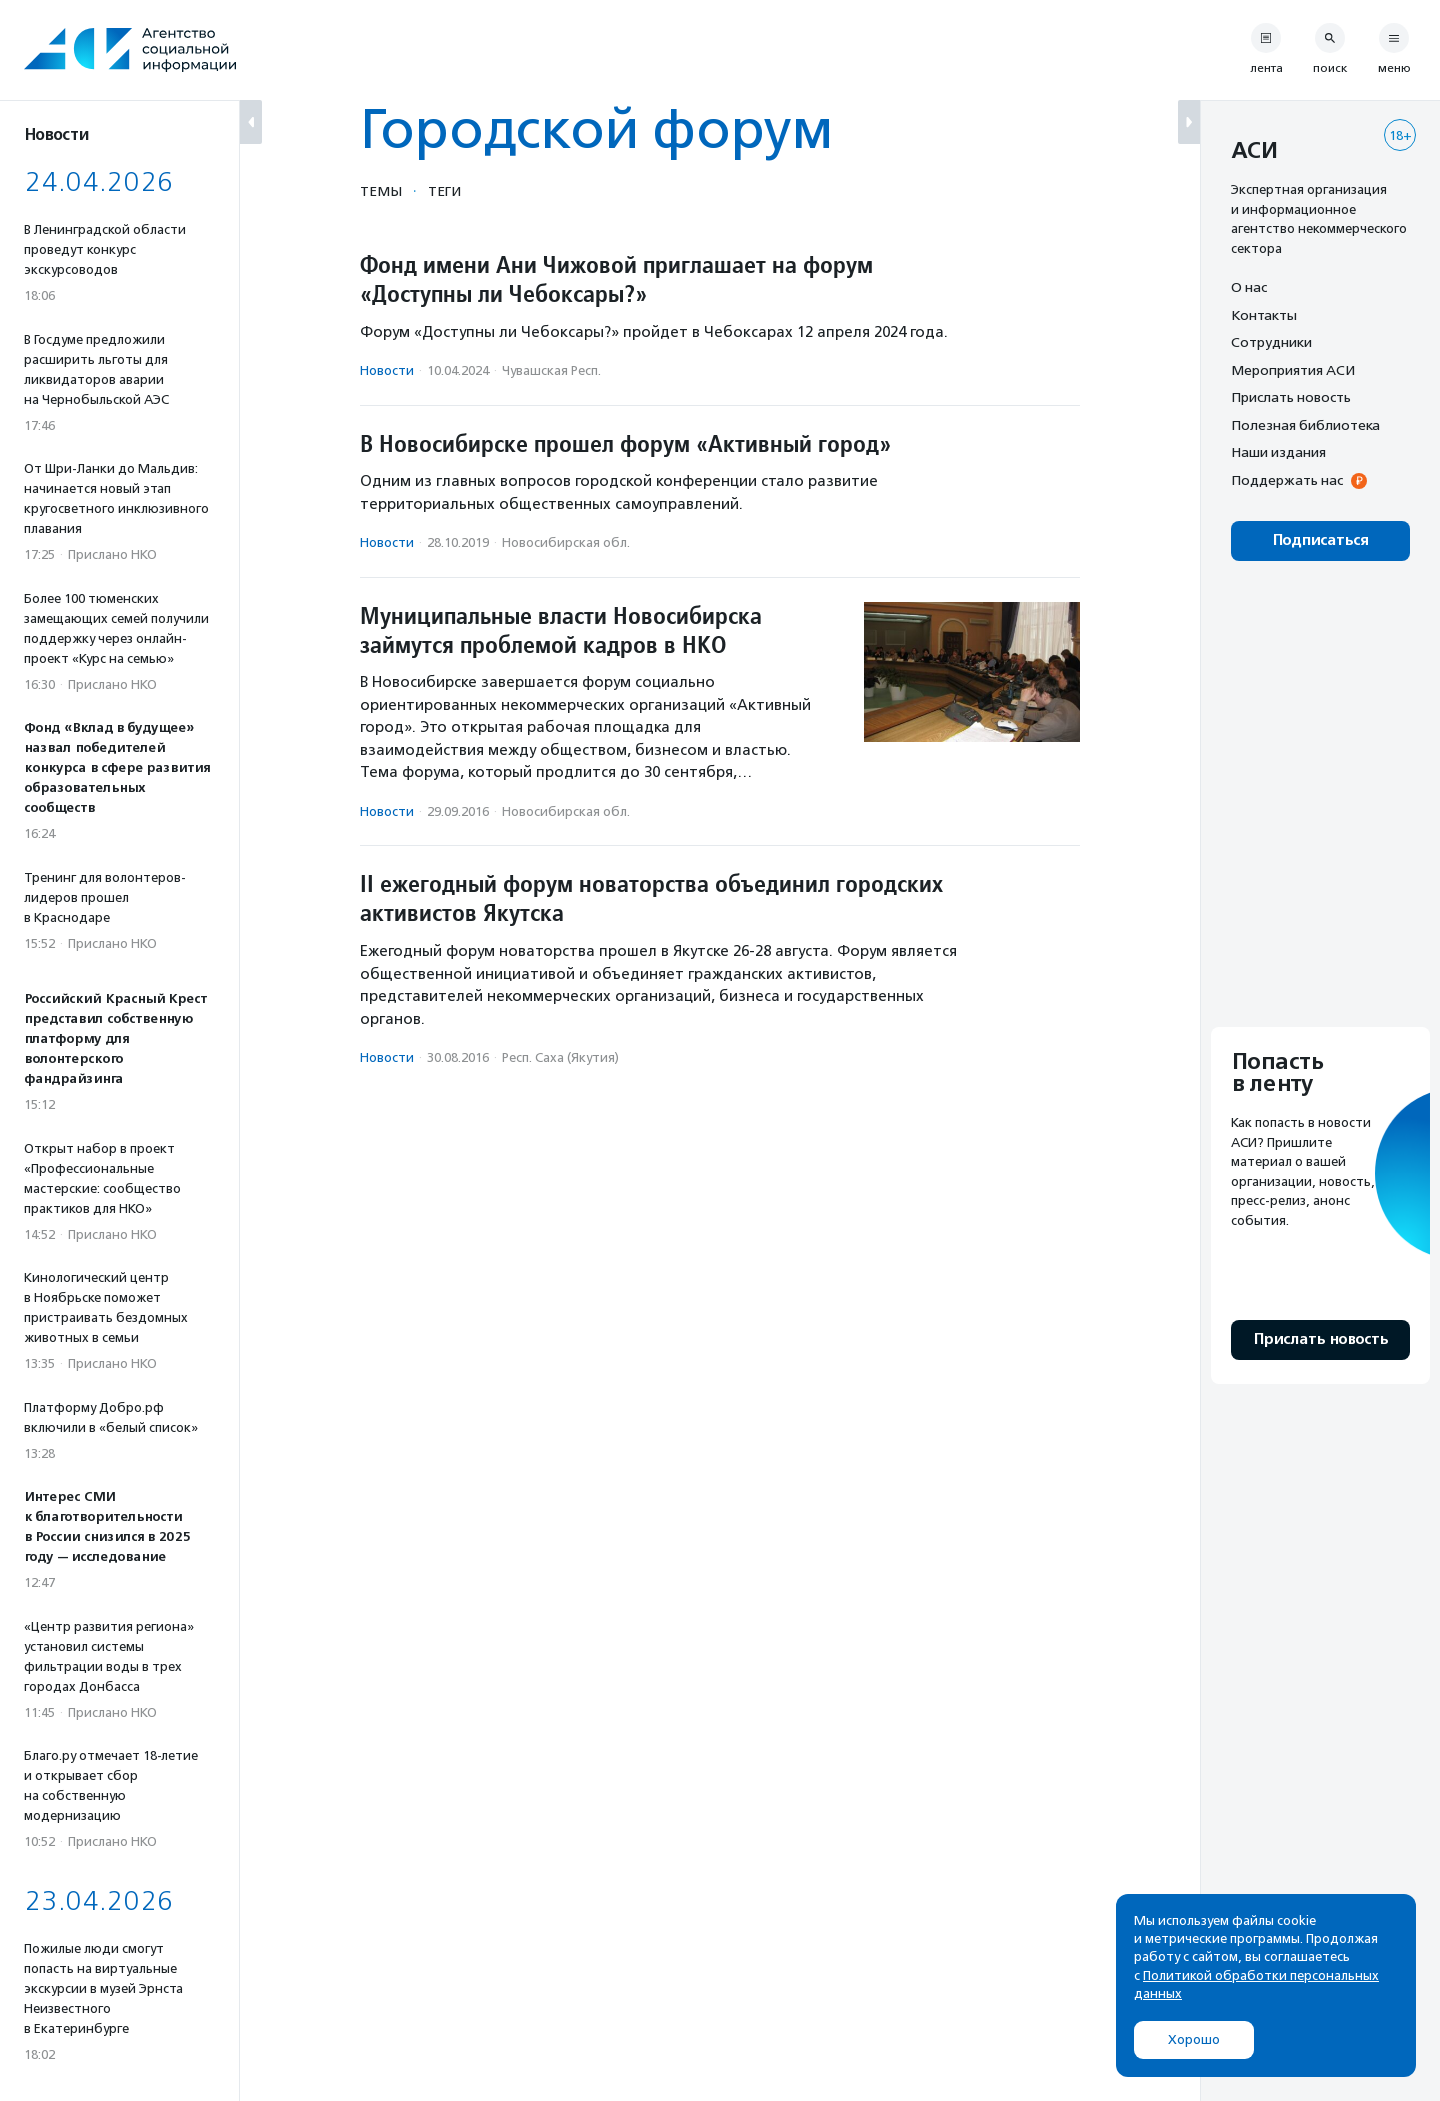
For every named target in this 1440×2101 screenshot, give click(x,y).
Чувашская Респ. (551, 370)
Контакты (1264, 315)
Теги (444, 191)
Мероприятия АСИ (1293, 370)
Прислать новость (1291, 397)
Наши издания (1278, 452)
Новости (387, 370)
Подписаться (1320, 540)
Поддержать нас (1287, 480)
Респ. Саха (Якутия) (560, 1057)
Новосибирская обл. (566, 542)
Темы (381, 191)
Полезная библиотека (1305, 425)
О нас (1249, 287)
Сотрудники (1271, 342)
